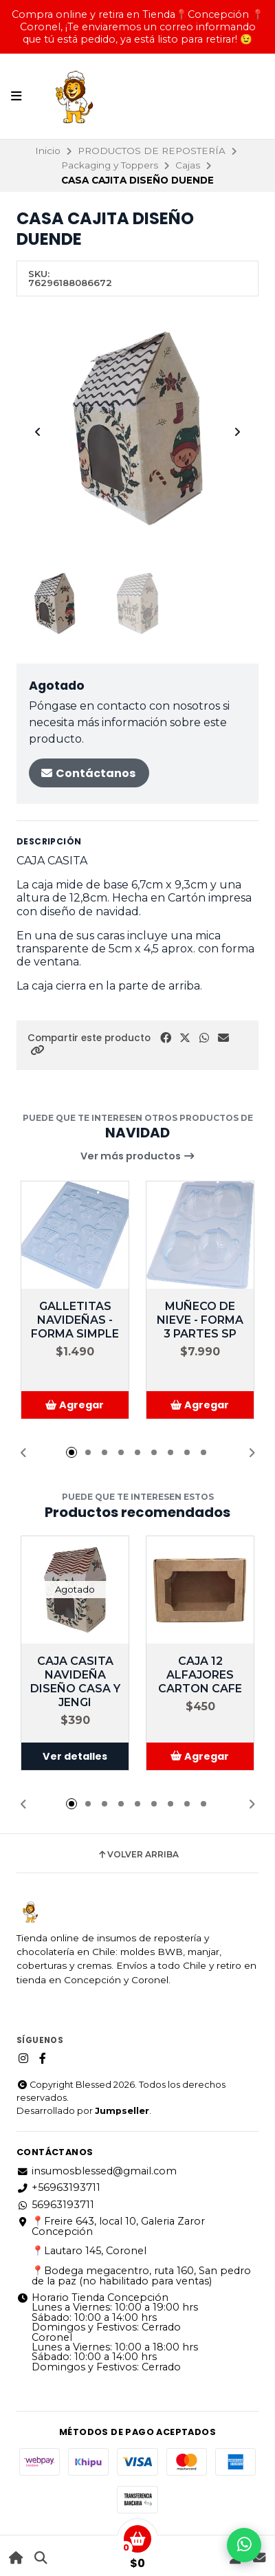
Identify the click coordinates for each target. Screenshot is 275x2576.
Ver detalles (75, 1756)
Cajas (187, 165)
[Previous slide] (38, 432)
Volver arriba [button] (138, 1855)
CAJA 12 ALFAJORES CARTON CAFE (200, 1675)
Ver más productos (137, 1156)
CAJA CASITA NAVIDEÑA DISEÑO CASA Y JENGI (75, 1682)
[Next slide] (237, 432)
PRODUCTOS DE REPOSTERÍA (152, 150)
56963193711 (55, 2204)
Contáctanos (87, 773)
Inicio (47, 150)
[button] (37, 1050)
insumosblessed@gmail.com (96, 2171)
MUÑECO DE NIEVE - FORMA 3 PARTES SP (200, 1320)
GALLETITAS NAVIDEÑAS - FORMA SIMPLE (75, 1320)
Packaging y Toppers (109, 165)
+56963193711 (58, 2187)
